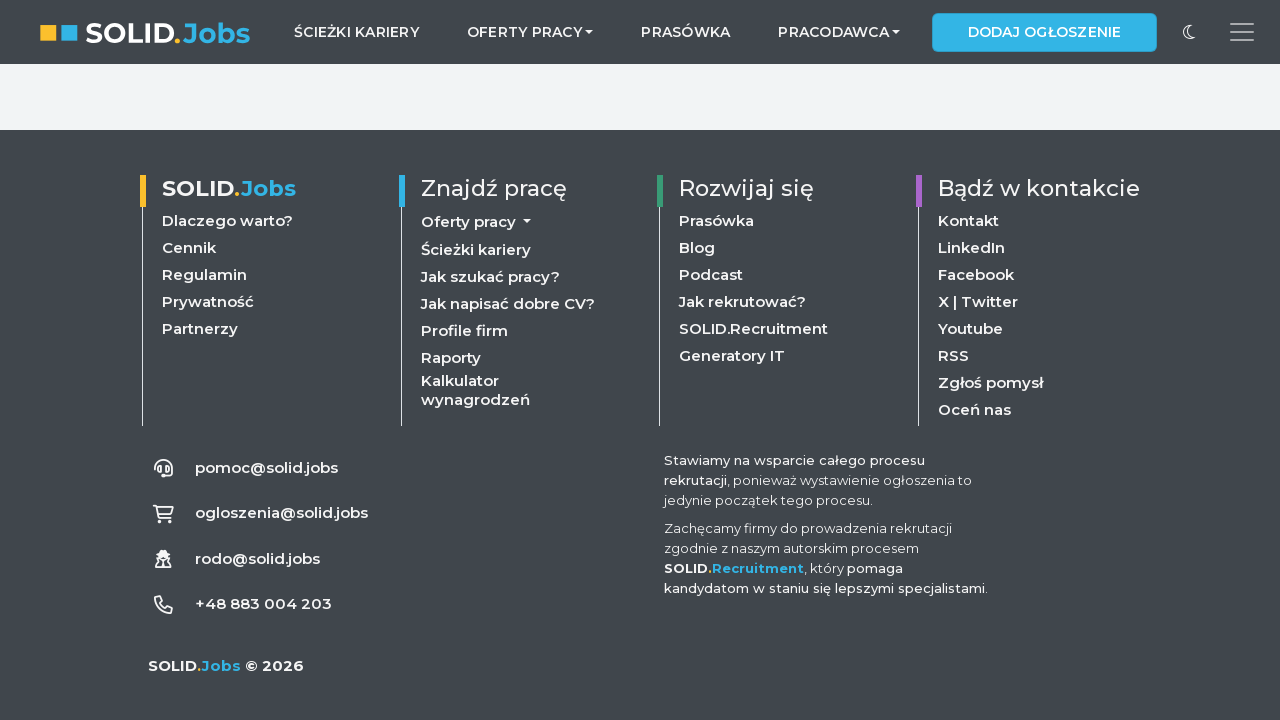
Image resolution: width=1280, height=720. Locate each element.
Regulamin (204, 274)
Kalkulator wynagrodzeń (475, 390)
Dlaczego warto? (227, 220)
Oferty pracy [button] (524, 32)
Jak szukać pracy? (490, 276)
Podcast (711, 274)
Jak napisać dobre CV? (508, 303)
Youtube (970, 328)
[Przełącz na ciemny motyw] (1189, 32)
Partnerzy (200, 328)
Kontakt (968, 220)
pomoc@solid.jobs (266, 467)
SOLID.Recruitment (753, 328)
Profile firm (464, 330)
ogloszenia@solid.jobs (281, 512)
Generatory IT (732, 355)
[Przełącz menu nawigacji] (1242, 32)
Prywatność (208, 301)
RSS (953, 355)
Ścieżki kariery (356, 32)
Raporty (451, 357)
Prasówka (685, 32)
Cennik (189, 247)
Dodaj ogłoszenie (1045, 32)
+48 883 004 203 (263, 603)
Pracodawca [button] (833, 32)
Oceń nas (974, 409)
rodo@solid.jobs (257, 558)
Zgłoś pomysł (990, 382)
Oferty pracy (470, 221)
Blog (697, 247)
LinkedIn (971, 247)
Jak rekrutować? (742, 301)
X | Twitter (978, 301)
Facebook (976, 274)
